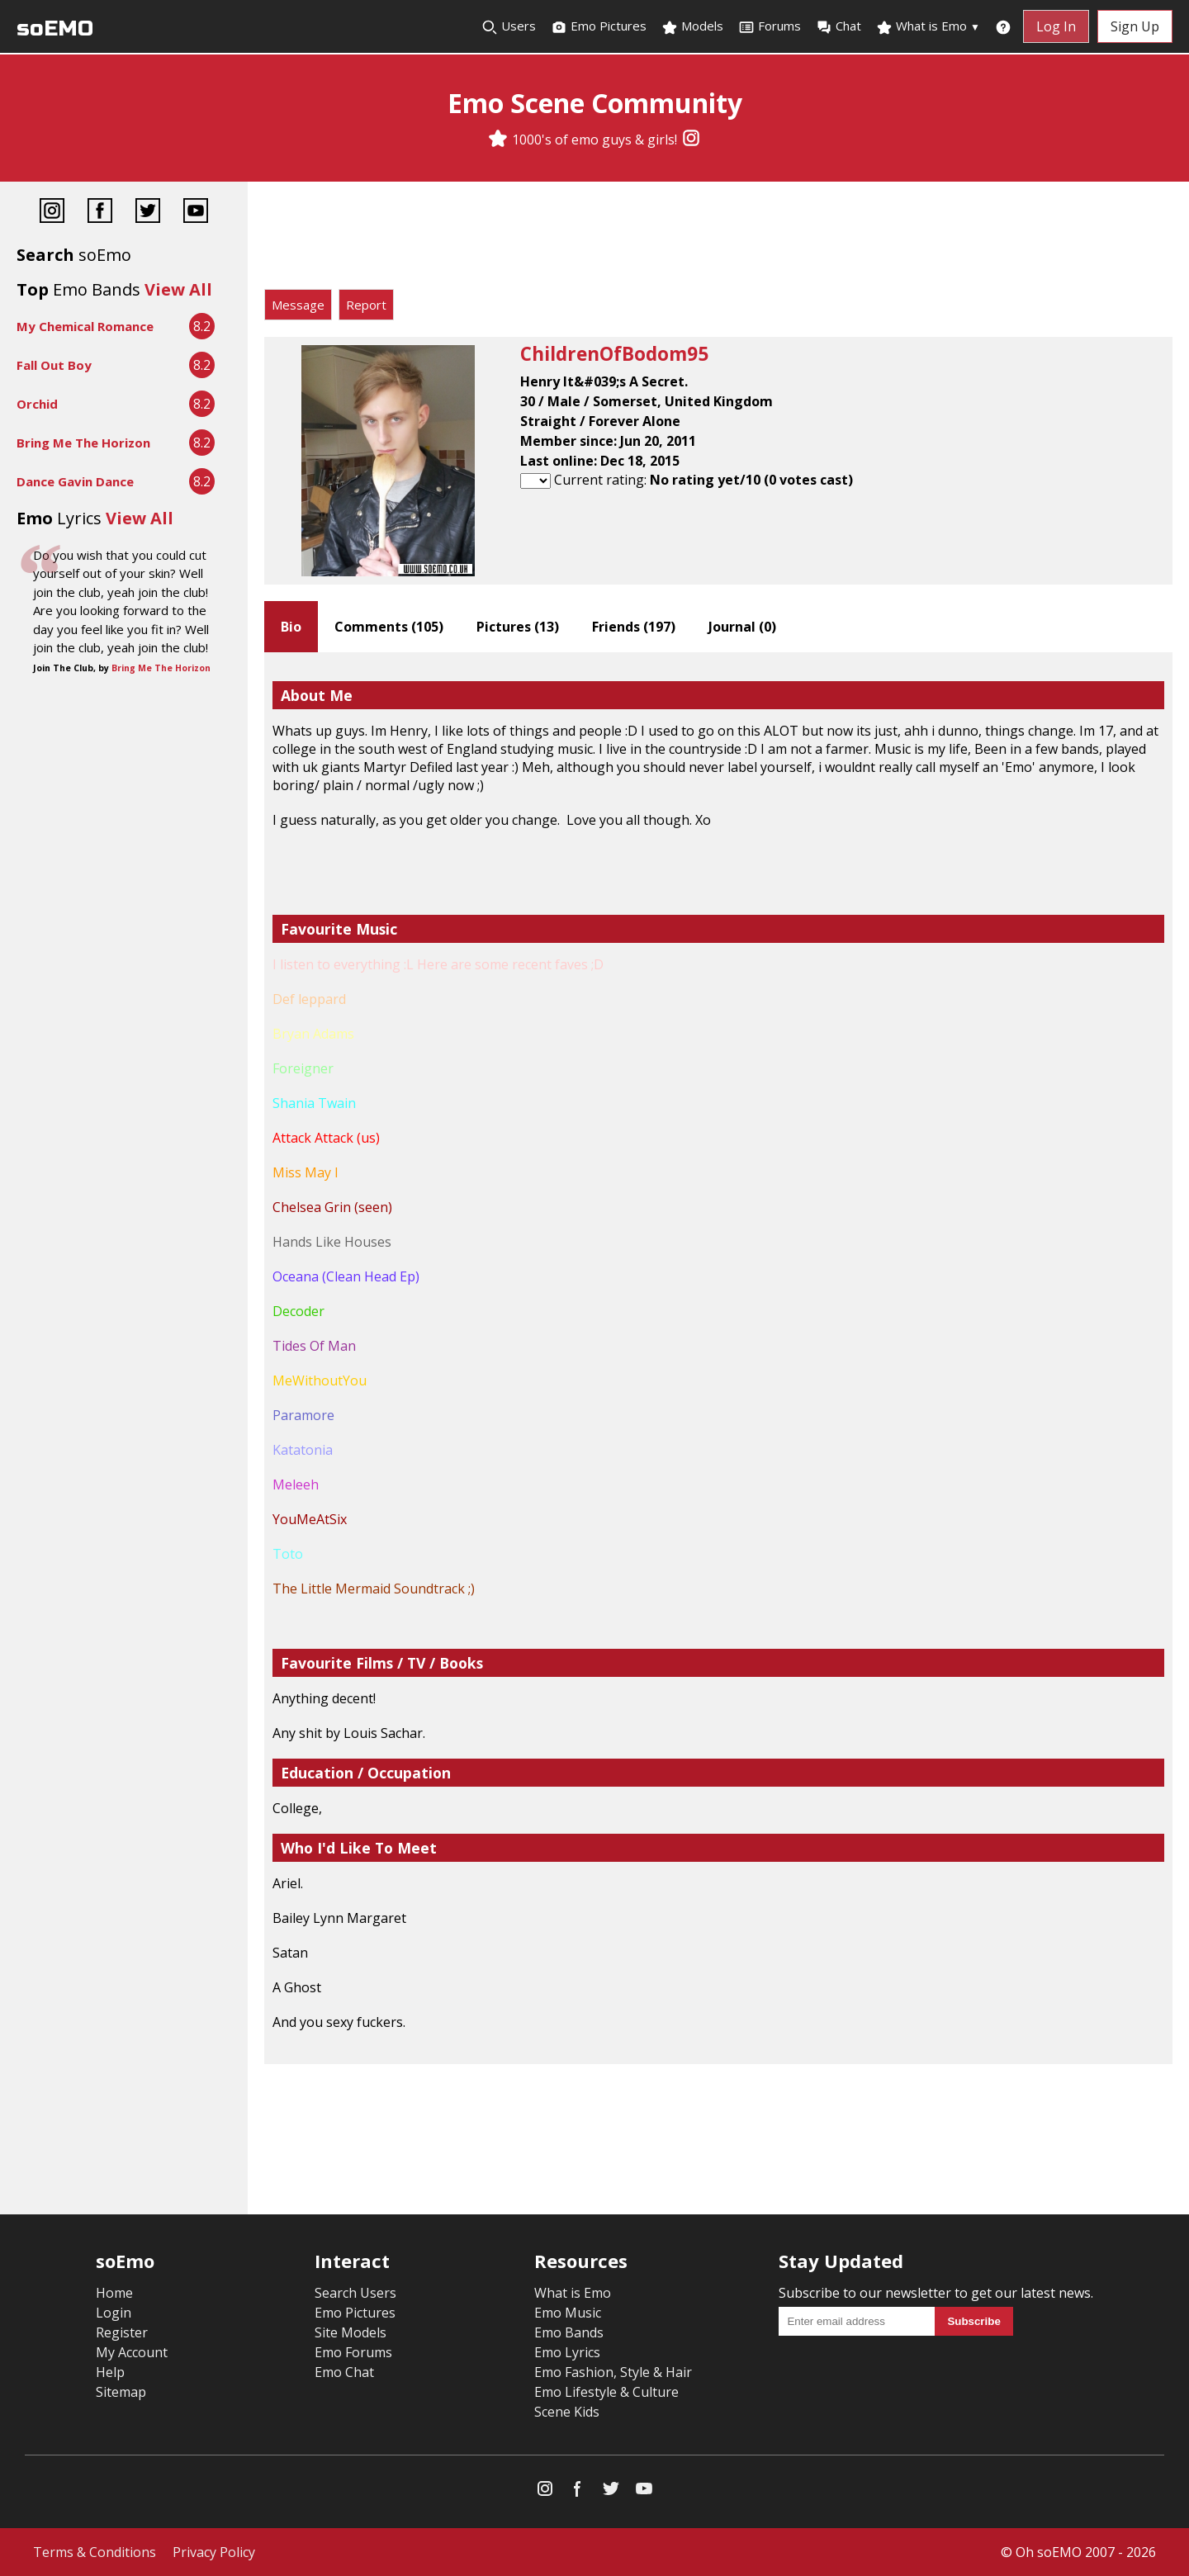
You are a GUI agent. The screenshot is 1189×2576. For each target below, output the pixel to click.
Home (114, 2293)
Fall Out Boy (54, 365)
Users (508, 26)
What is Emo (928, 26)
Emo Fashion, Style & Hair (613, 2372)
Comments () (388, 627)
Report (366, 304)
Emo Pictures (599, 26)
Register (122, 2332)
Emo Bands (569, 2332)
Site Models (350, 2332)
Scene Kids (566, 2412)
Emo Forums (353, 2352)
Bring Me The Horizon (83, 442)
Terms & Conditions (94, 2552)
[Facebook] (100, 212)
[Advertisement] (718, 239)
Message (298, 304)
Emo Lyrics (567, 2352)
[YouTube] (195, 212)
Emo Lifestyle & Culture (606, 2392)
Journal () (742, 627)
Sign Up (1135, 26)
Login (113, 2313)
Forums (769, 26)
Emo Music (567, 2313)
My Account (132, 2352)
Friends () (633, 627)
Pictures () (517, 627)
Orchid (37, 403)
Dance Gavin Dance (75, 481)
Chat (838, 26)
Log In (1056, 26)
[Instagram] (691, 139)
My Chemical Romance (85, 326)
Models (692, 26)
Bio (291, 627)
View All (178, 289)
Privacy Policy (214, 2552)
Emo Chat (344, 2372)
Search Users (355, 2293)
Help (110, 2372)
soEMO (55, 28)
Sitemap (121, 2392)
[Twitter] (147, 212)
